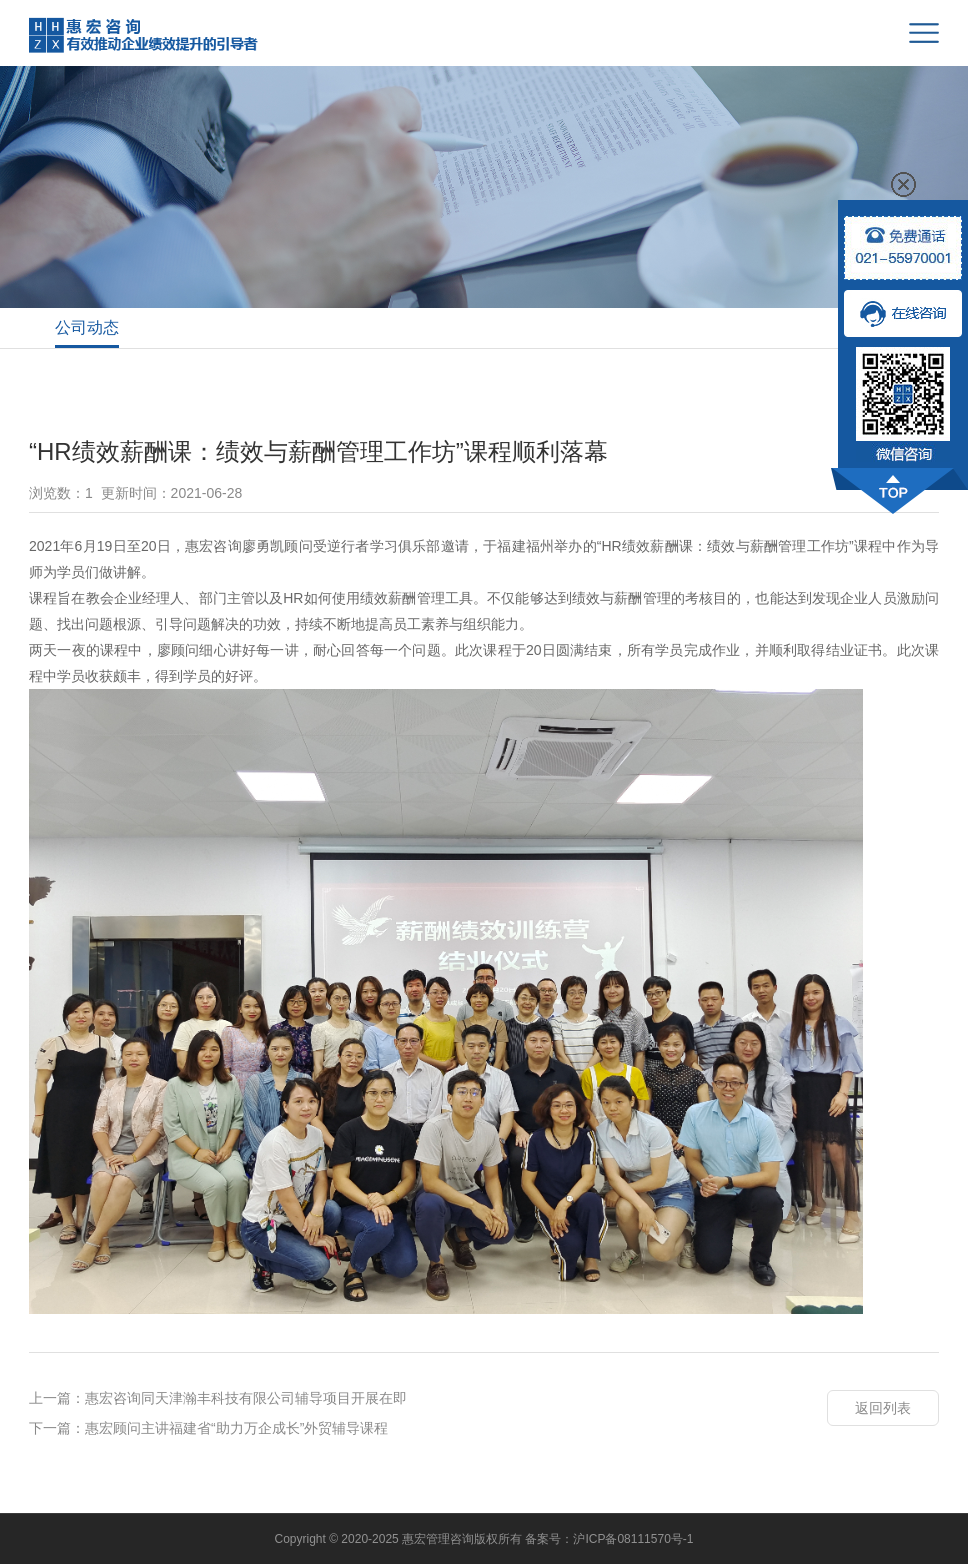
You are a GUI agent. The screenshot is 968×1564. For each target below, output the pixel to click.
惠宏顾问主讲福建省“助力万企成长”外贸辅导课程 (236, 1428)
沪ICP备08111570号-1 (633, 1539)
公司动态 (87, 327)
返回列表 (883, 1408)
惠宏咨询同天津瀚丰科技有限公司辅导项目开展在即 (246, 1398)
